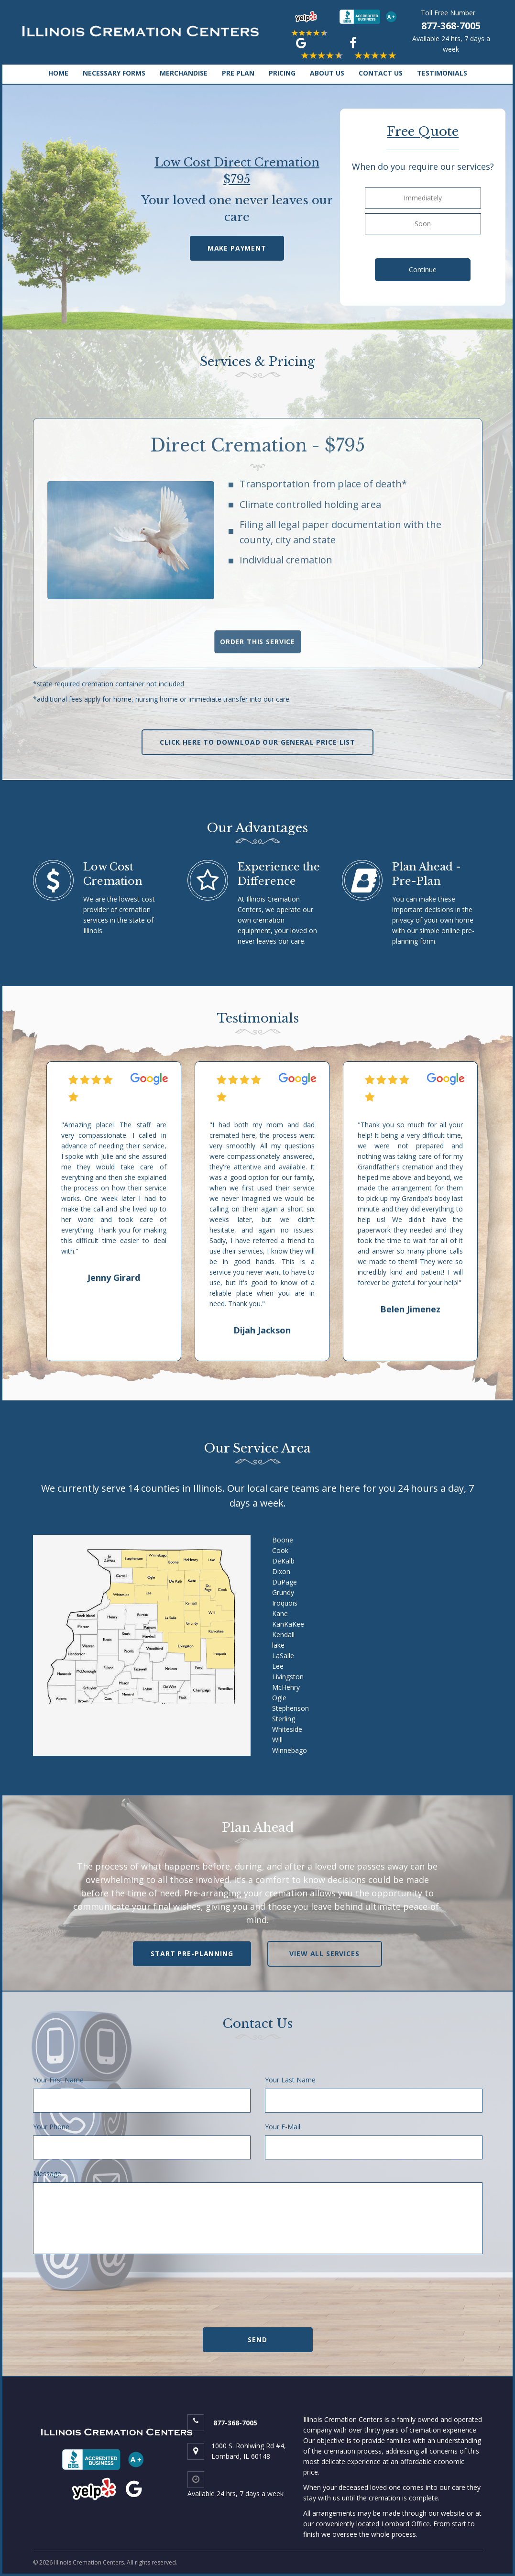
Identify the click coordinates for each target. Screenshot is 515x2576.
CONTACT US (381, 72)
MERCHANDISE (184, 72)
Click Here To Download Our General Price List (257, 742)
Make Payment (237, 248)
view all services (324, 1953)
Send (257, 2339)
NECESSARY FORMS (114, 72)
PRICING (282, 72)
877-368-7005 (451, 25)
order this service (257, 641)
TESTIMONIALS (442, 72)
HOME (58, 72)
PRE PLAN (238, 72)
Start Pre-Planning (192, 1953)
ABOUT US (327, 72)
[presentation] (257, 2295)
